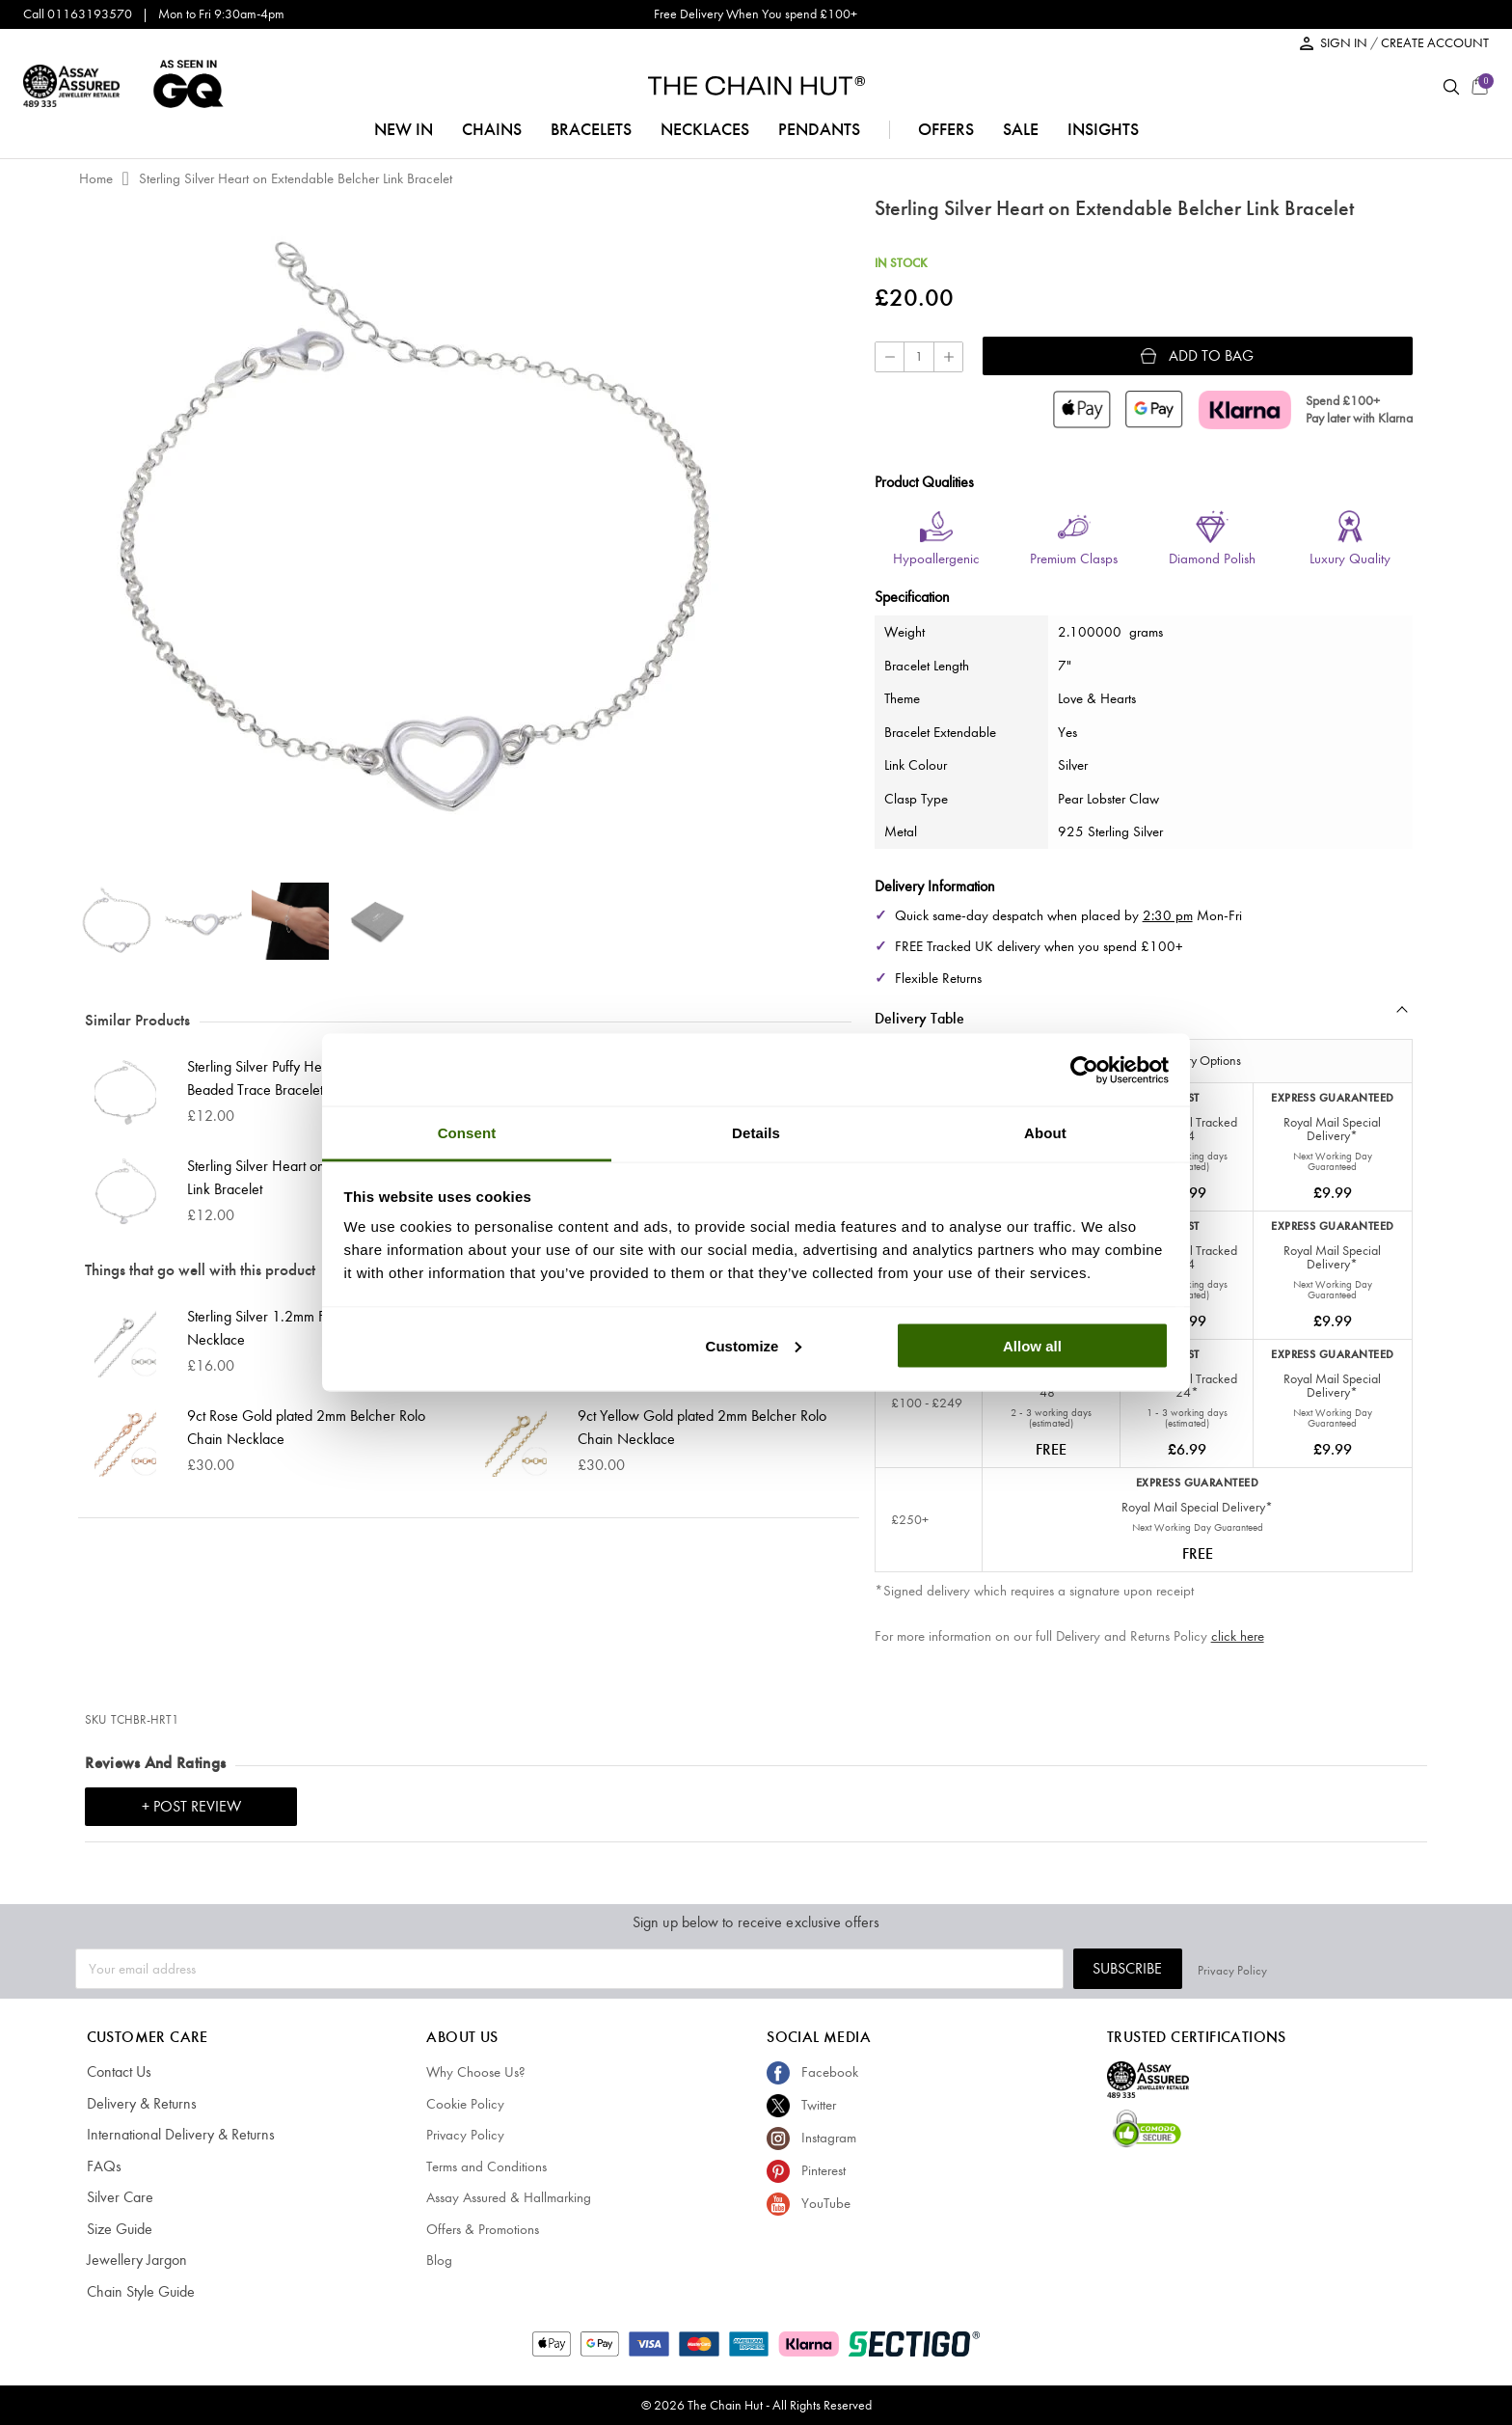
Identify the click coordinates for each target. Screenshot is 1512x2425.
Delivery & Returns (137, 2103)
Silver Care (117, 2197)
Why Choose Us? (476, 2072)
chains (492, 129)
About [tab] (1045, 1133)
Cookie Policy (465, 2103)
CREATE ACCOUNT (1435, 43)
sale (1021, 129)
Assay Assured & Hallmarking (508, 2197)
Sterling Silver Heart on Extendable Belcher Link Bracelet (295, 178)
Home (96, 178)
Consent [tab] (467, 1133)
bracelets (591, 129)
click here (1237, 1636)
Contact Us (118, 2072)
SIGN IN (1345, 43)
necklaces (705, 129)
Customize (754, 1345)
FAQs (103, 2166)
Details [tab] (756, 1133)
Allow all (1032, 1345)
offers (946, 129)
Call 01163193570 (77, 14)
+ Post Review (191, 1806)
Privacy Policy (1402, 1968)
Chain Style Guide (138, 2292)
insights (1103, 129)
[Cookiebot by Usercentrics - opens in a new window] (1084, 1069)
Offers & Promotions (482, 2229)
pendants (819, 129)
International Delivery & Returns (174, 2134)
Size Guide (118, 2229)
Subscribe (1297, 1968)
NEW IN (403, 129)
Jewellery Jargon (133, 2260)
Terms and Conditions (486, 2166)
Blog (439, 2260)
